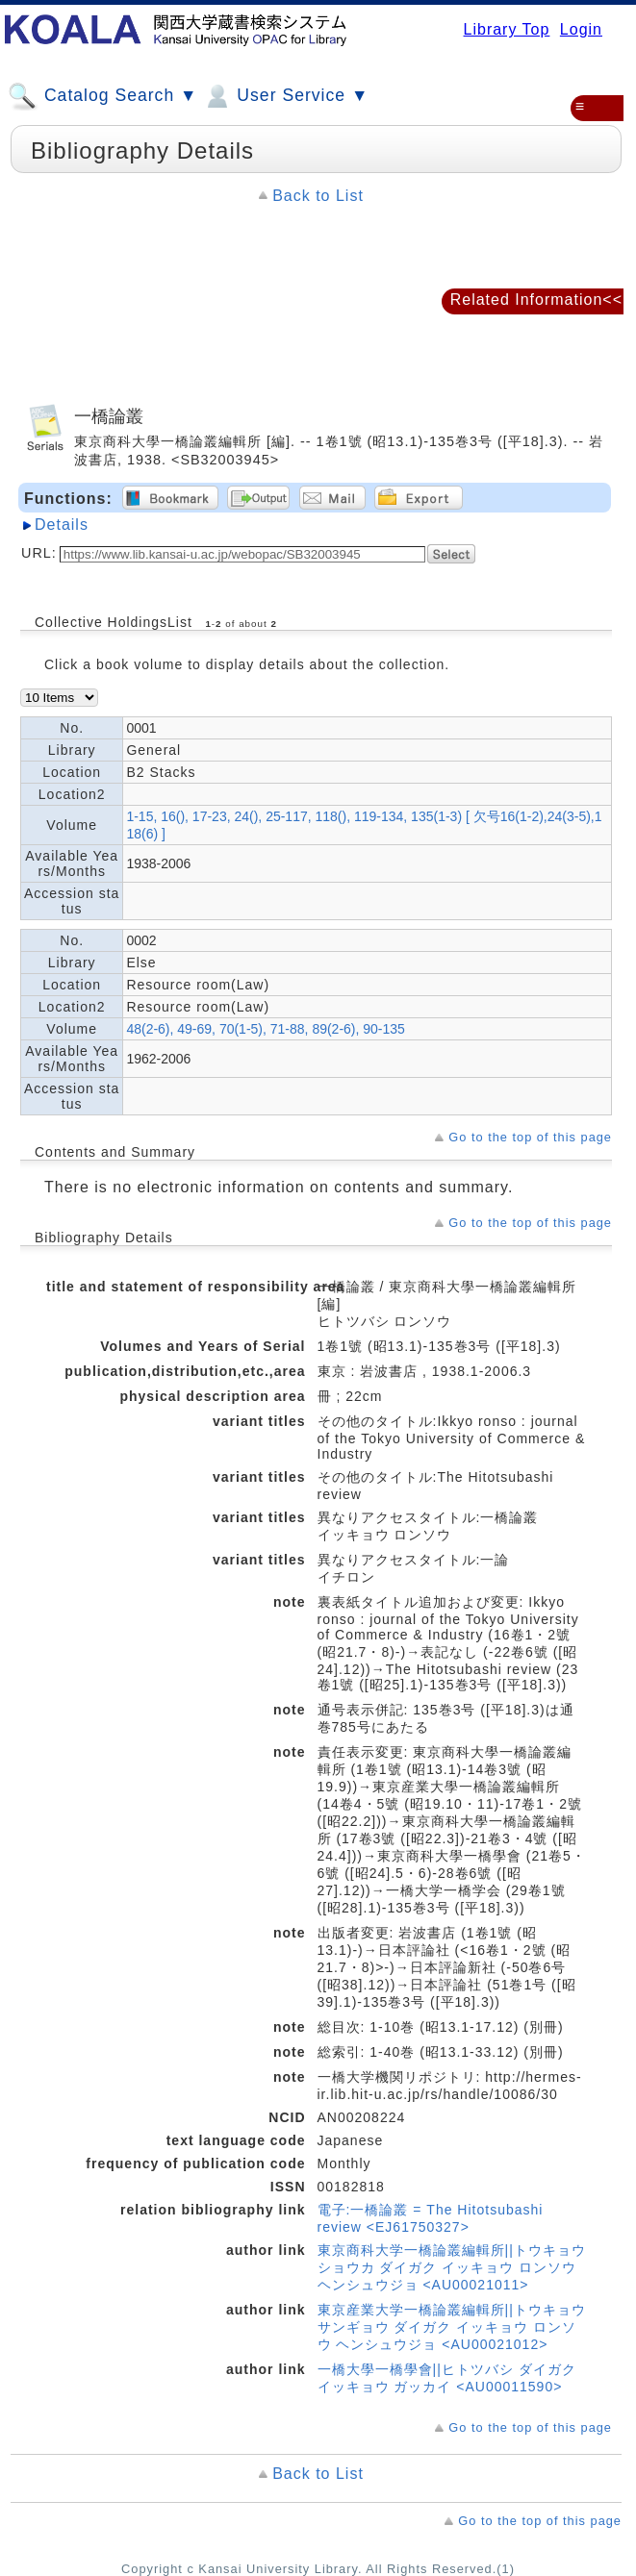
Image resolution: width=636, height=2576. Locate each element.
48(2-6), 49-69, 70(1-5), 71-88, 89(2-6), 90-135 (265, 1029)
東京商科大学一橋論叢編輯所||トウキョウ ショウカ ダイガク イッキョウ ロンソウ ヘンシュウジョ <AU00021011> (452, 2267)
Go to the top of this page (530, 1137)
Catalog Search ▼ (102, 96)
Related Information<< (536, 299)
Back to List (318, 196)
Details (62, 524)
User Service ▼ (285, 96)
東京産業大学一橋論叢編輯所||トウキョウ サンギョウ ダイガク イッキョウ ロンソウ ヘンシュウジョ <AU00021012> (452, 2327)
